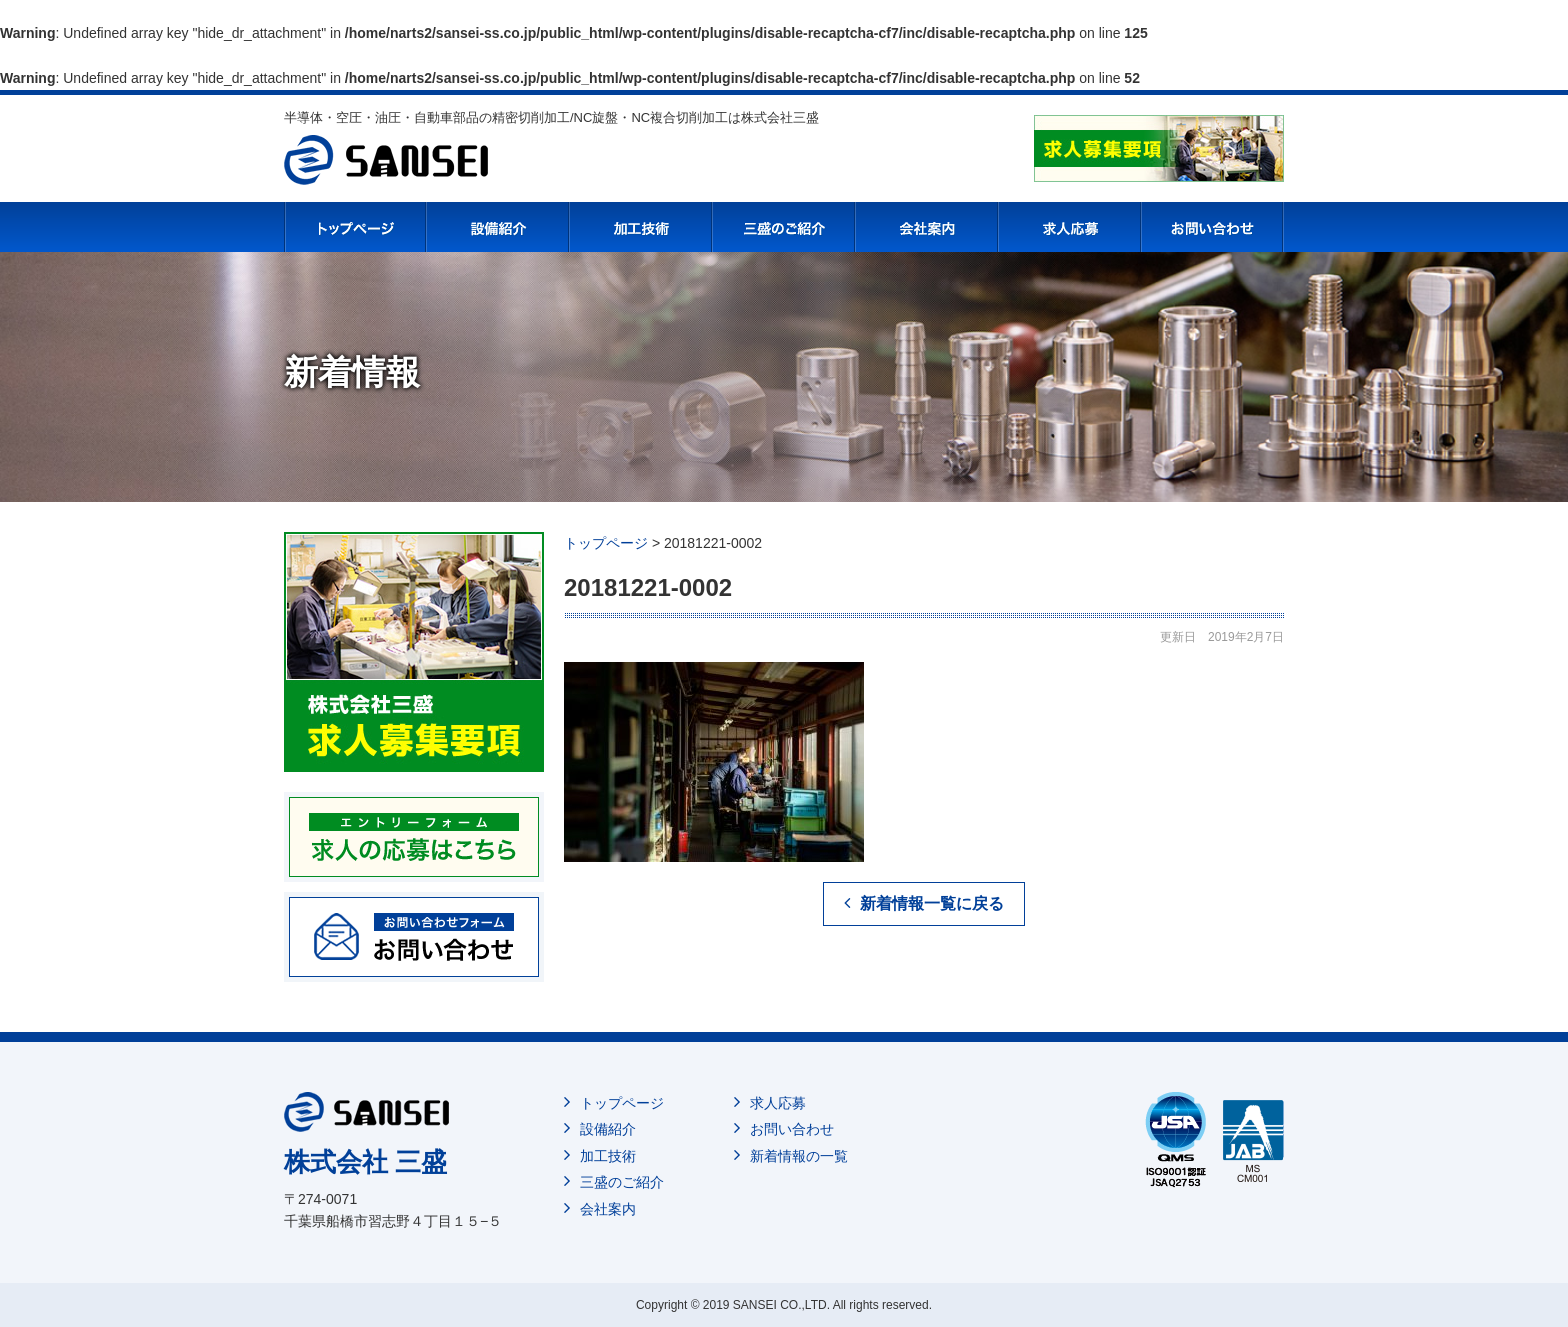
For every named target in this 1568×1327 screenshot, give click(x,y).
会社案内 (608, 1209)
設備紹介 (608, 1129)
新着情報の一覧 (799, 1156)
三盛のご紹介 (622, 1182)
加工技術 (608, 1156)
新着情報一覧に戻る (932, 903)
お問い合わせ (792, 1129)
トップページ (622, 1103)
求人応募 (778, 1103)
